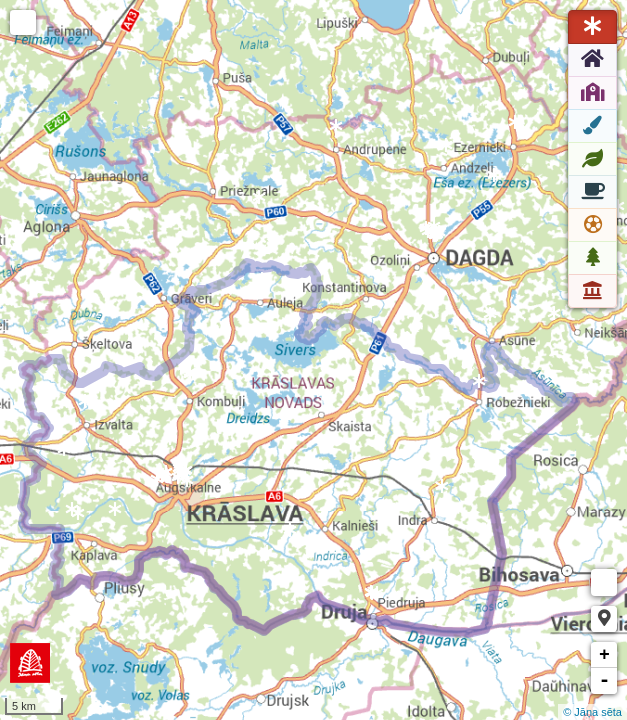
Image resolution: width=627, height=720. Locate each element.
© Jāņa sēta (592, 712)
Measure (604, 582)
